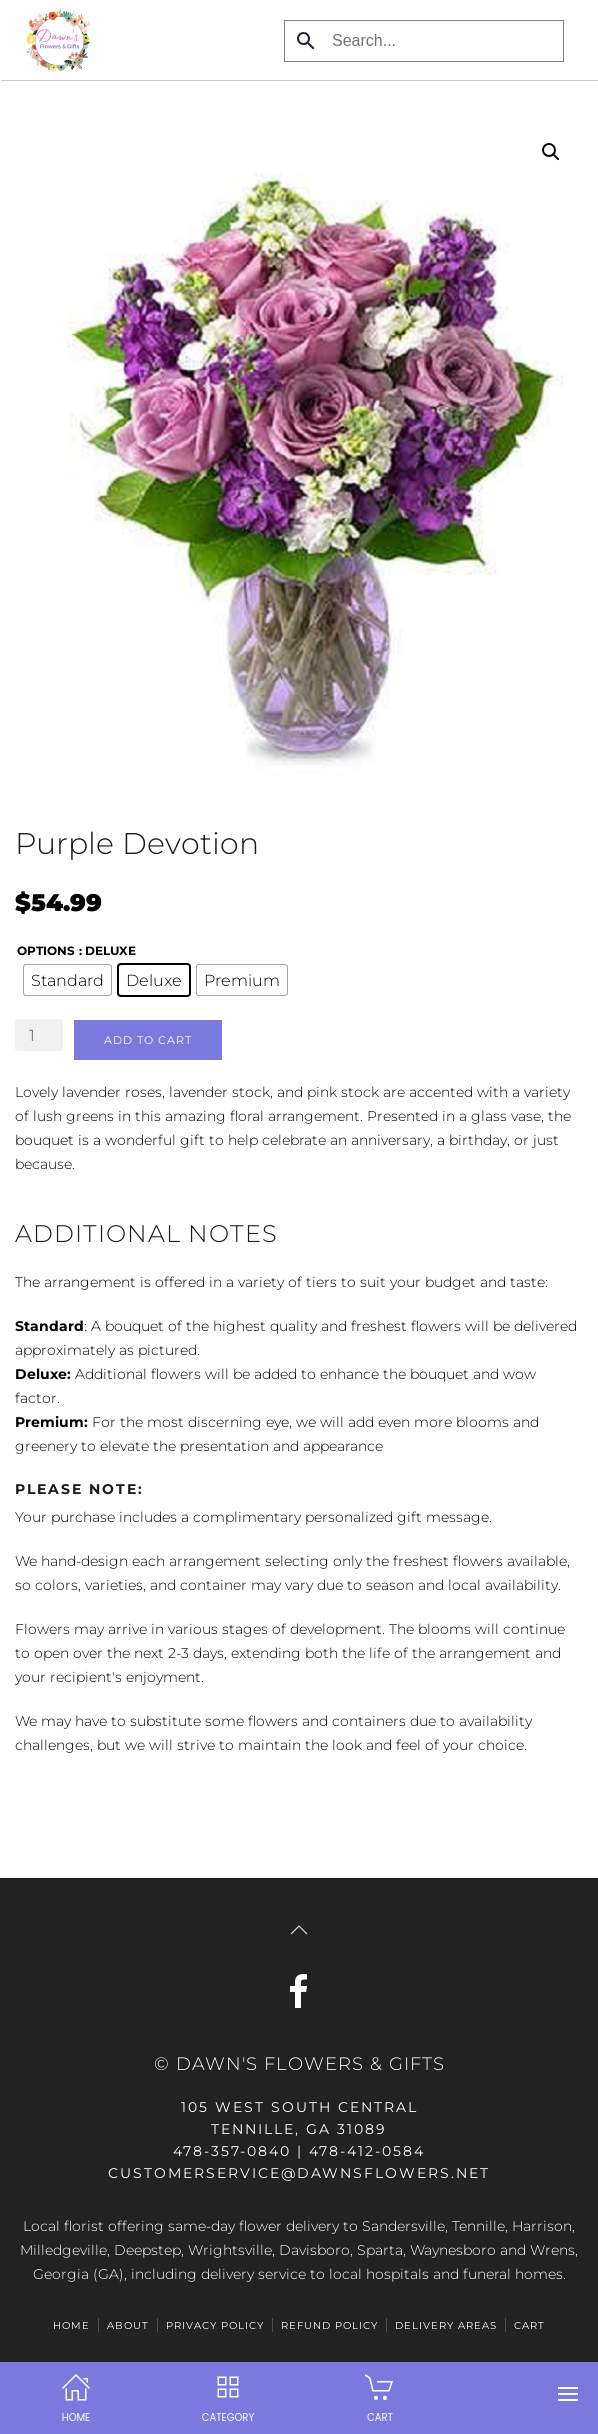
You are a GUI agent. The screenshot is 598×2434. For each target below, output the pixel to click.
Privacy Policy (215, 2325)
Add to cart (148, 1040)
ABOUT (128, 2325)
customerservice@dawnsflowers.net (299, 2173)
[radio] (67, 980)
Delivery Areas (446, 2325)
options (46, 950)
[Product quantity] (39, 1035)
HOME (71, 2325)
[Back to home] (52, 40)
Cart (529, 2325)
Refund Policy (329, 2325)
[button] (568, 2394)
